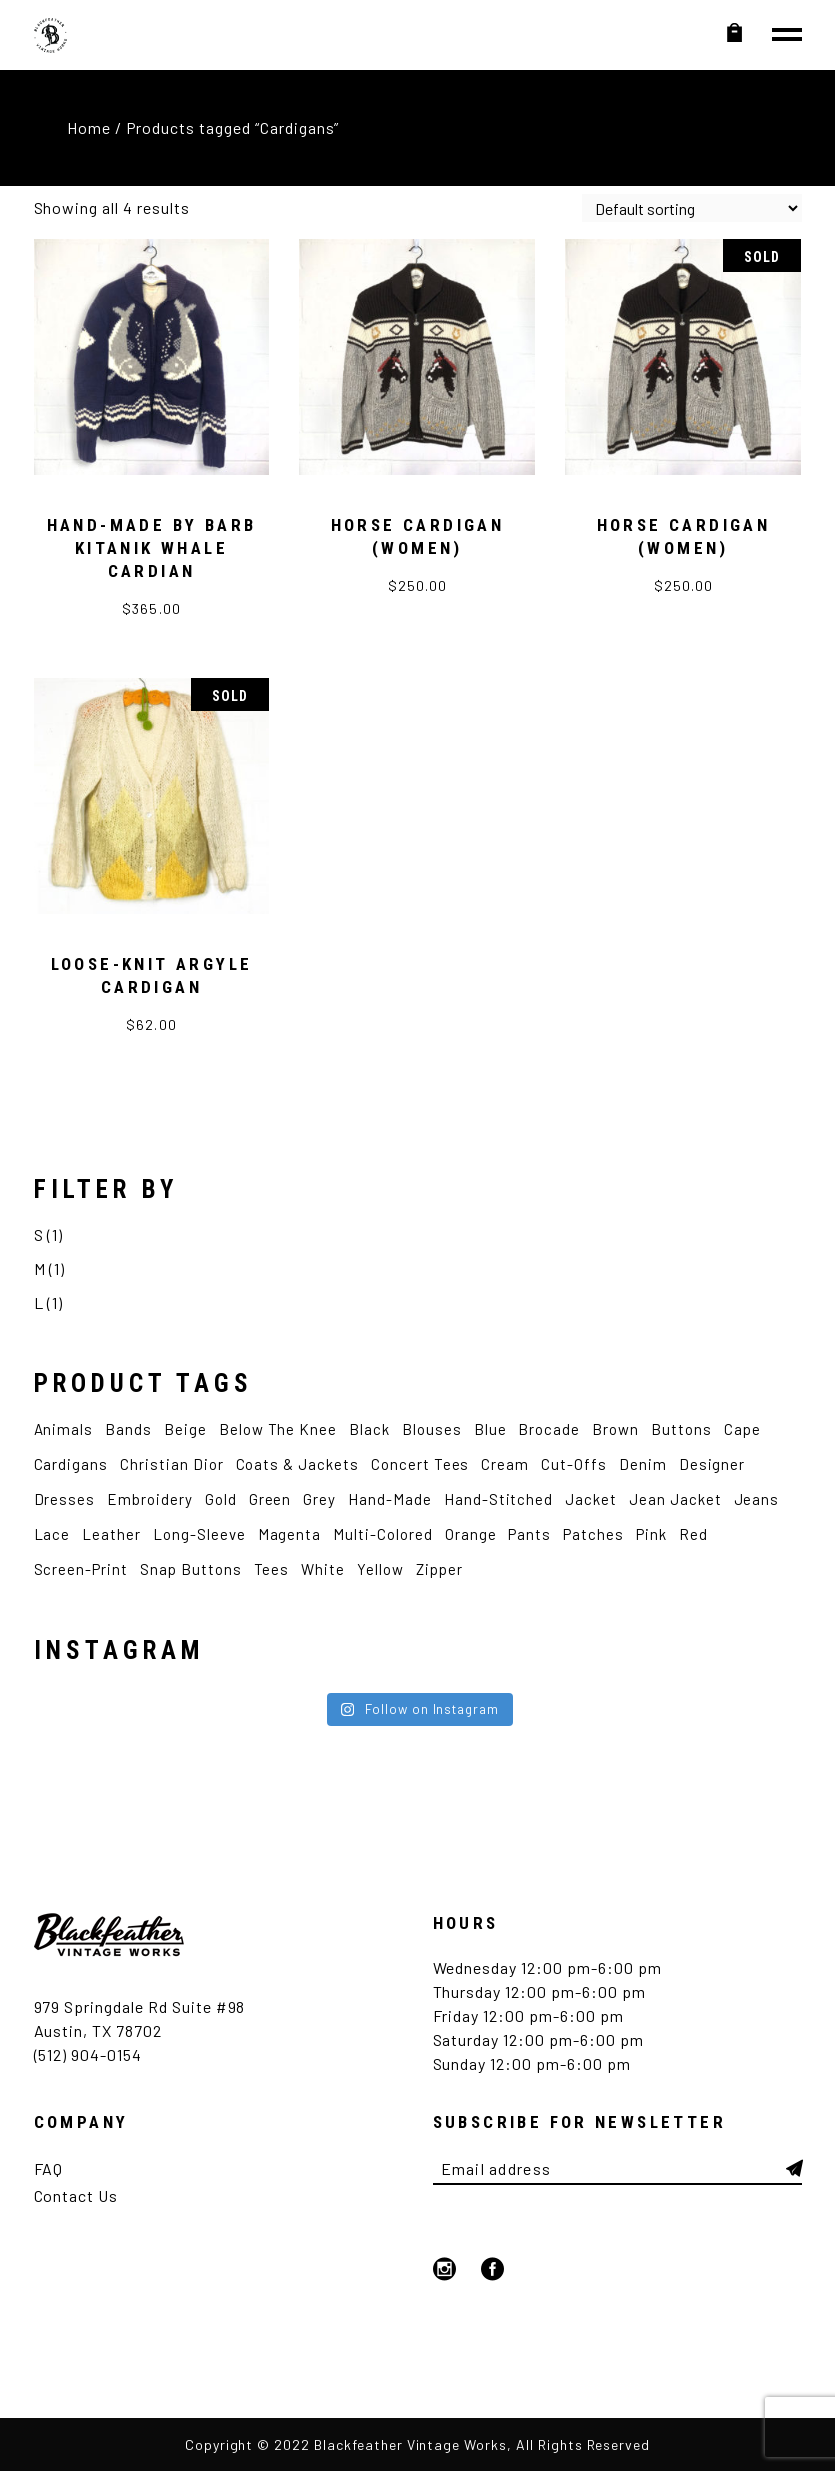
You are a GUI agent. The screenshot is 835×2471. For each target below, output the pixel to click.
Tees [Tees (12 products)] (272, 1569)
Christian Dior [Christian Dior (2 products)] (171, 1464)
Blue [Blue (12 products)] (490, 1429)
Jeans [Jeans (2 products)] (757, 1499)
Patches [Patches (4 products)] (593, 1534)
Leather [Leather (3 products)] (111, 1534)
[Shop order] (692, 208)
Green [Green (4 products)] (270, 1499)
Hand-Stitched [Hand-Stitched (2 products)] (498, 1499)
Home (89, 127)
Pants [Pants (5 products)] (529, 1534)
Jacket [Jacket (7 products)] (591, 1499)
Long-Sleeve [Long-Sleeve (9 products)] (199, 1534)
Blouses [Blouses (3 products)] (432, 1429)
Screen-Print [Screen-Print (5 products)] (81, 1569)
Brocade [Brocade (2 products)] (549, 1429)
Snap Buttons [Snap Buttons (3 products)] (191, 1569)
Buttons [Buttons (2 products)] (681, 1429)
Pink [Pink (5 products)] (651, 1534)
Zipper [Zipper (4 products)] (439, 1569)
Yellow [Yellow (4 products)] (380, 1569)
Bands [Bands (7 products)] (128, 1429)
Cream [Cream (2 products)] (505, 1464)
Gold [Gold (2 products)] (221, 1499)
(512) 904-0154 (88, 2054)
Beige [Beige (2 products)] (185, 1429)
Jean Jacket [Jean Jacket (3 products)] (675, 1499)
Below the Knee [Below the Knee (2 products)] (278, 1429)
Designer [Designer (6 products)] (712, 1464)
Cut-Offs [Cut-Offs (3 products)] (574, 1464)
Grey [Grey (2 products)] (319, 1499)
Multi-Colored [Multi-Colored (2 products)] (382, 1534)
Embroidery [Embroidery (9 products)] (150, 1499)
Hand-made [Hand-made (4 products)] (390, 1499)
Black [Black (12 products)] (369, 1429)
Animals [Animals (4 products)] (64, 1429)
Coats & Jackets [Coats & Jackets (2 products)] (297, 1464)
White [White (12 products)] (323, 1569)
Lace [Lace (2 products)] (52, 1534)
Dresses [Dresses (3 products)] (65, 1499)
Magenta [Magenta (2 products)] (290, 1534)
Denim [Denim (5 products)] (643, 1464)
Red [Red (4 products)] (693, 1534)
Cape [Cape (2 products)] (742, 1429)
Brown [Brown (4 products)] (615, 1429)
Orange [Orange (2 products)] (471, 1534)
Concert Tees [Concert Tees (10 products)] (420, 1464)
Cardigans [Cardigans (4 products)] (71, 1464)
